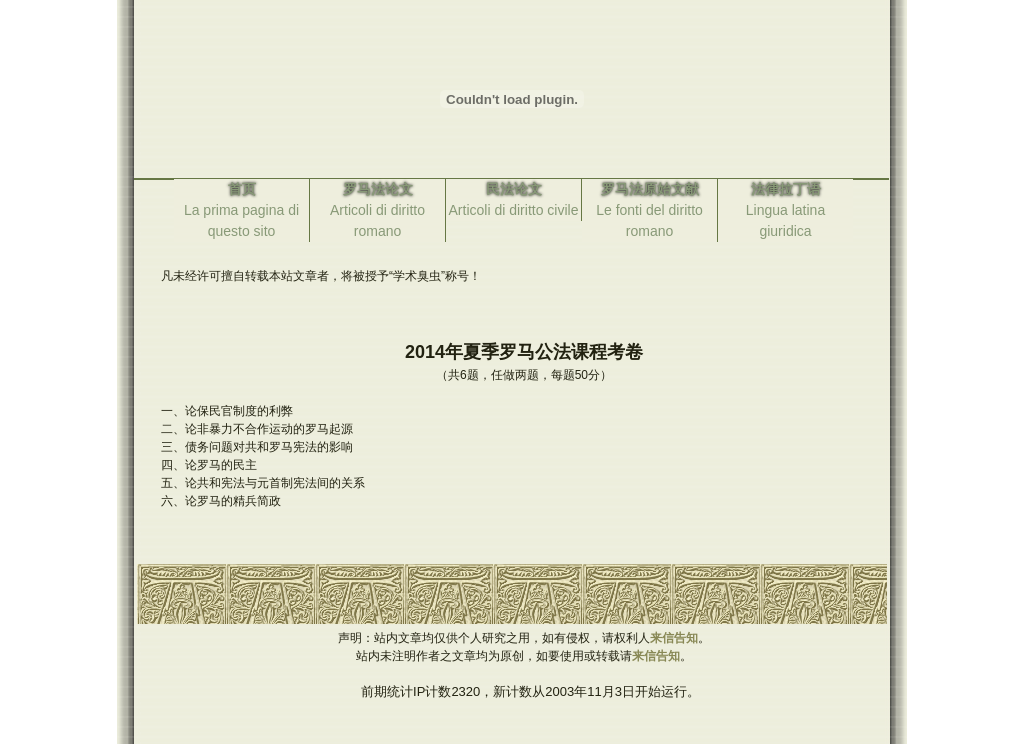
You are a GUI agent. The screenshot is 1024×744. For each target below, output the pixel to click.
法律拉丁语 (786, 189)
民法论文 (514, 189)
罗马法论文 (378, 189)
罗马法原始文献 (650, 189)
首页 (242, 189)
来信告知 (674, 638)
